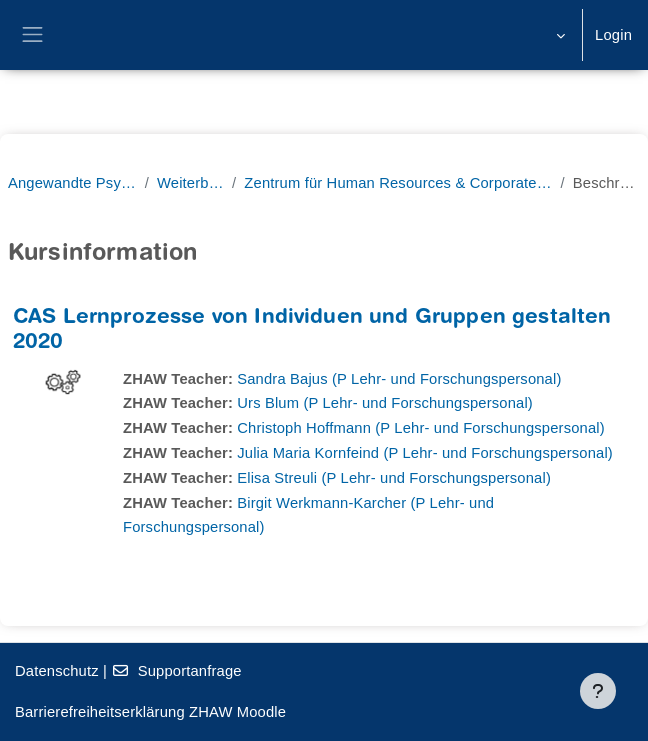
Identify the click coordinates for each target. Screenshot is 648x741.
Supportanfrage (176, 671)
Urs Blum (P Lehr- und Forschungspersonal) (385, 403)
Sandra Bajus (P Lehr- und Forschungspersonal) (399, 379)
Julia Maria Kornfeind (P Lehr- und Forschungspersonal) (425, 453)
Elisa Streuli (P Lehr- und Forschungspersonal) (394, 478)
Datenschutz (57, 671)
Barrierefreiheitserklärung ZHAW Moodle (150, 712)
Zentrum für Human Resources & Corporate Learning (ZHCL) (398, 183)
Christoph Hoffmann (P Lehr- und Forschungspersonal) (421, 428)
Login (613, 35)
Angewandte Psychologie (72, 183)
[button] (558, 35)
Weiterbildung (190, 183)
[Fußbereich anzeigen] (598, 691)
